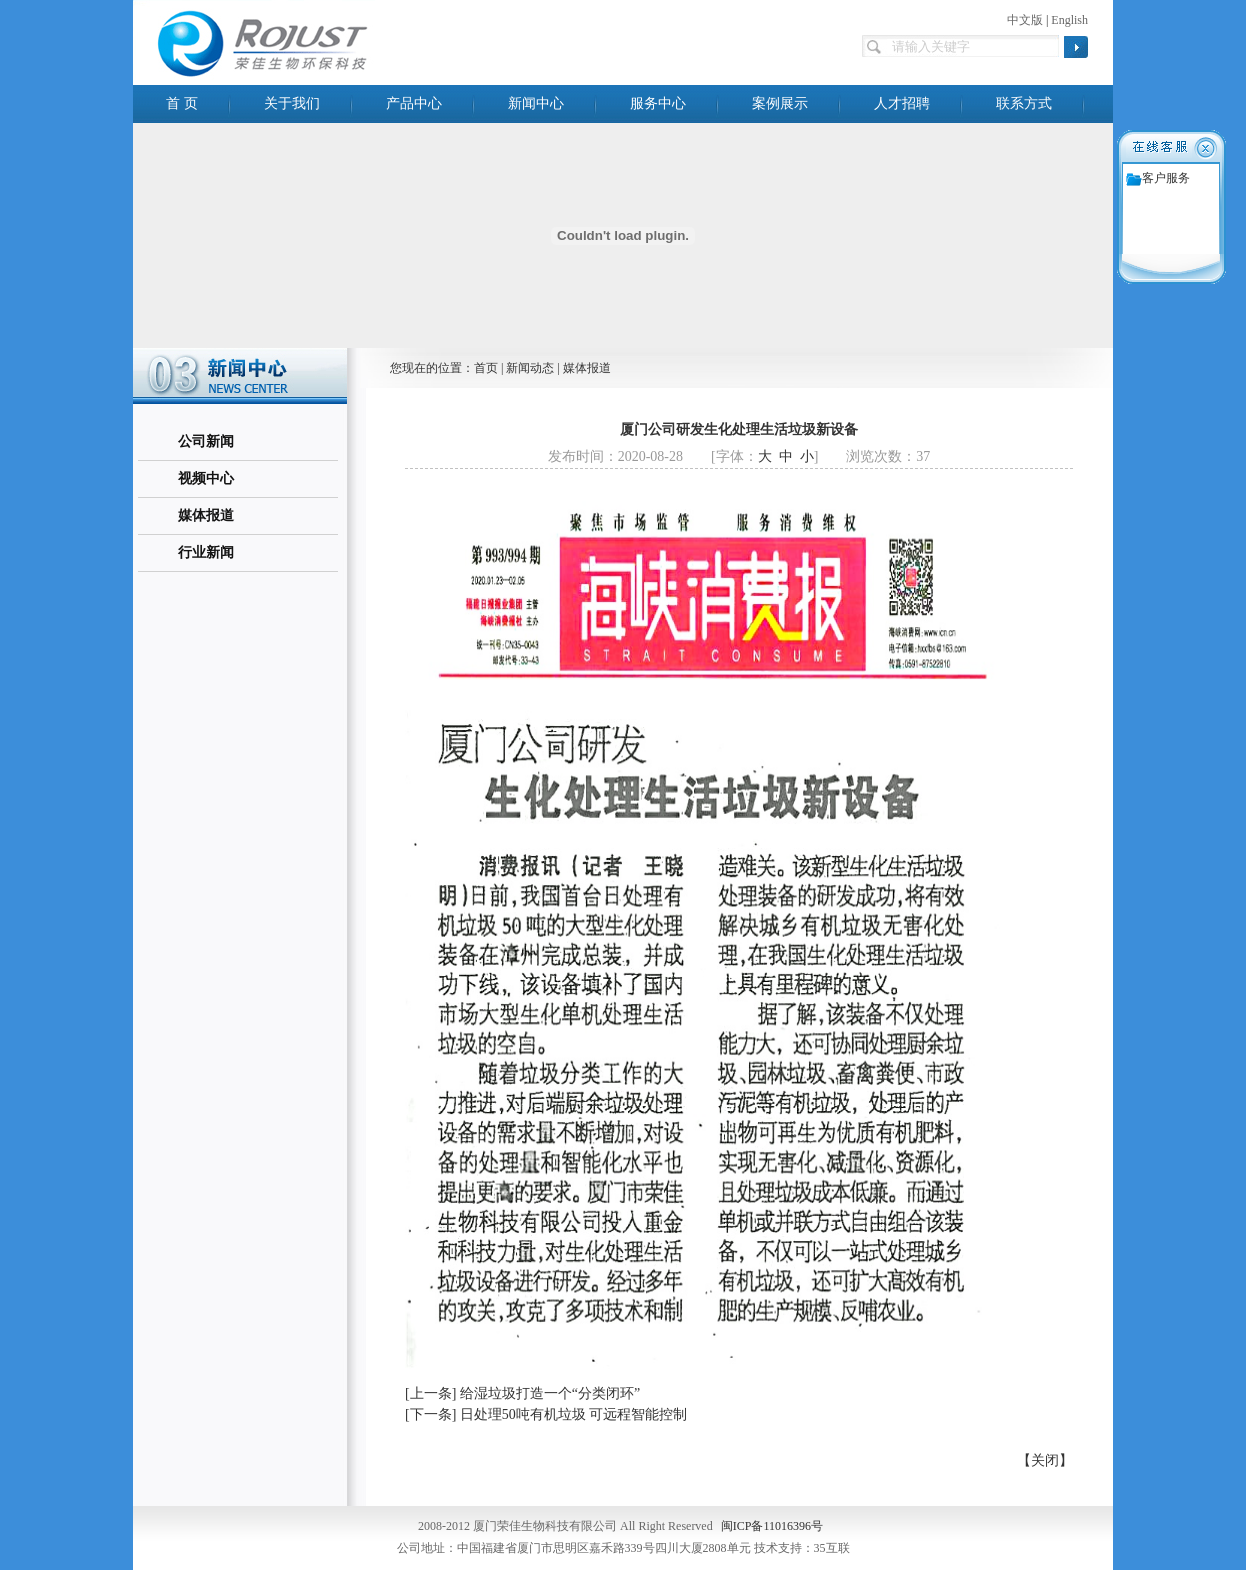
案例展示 (780, 103)
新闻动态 (530, 368)
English (1069, 20)
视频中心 (206, 478)
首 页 (182, 103)
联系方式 (1024, 103)
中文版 (1025, 20)
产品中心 (414, 103)
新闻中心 (536, 103)
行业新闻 (206, 552)
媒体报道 (206, 515)
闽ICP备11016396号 (772, 1526)
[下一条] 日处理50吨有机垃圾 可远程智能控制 (546, 1414)
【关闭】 (1045, 1460)
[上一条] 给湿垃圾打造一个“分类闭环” (522, 1393)
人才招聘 (902, 103)
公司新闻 (206, 441)
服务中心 (658, 103)
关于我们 (292, 103)
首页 (486, 368)
